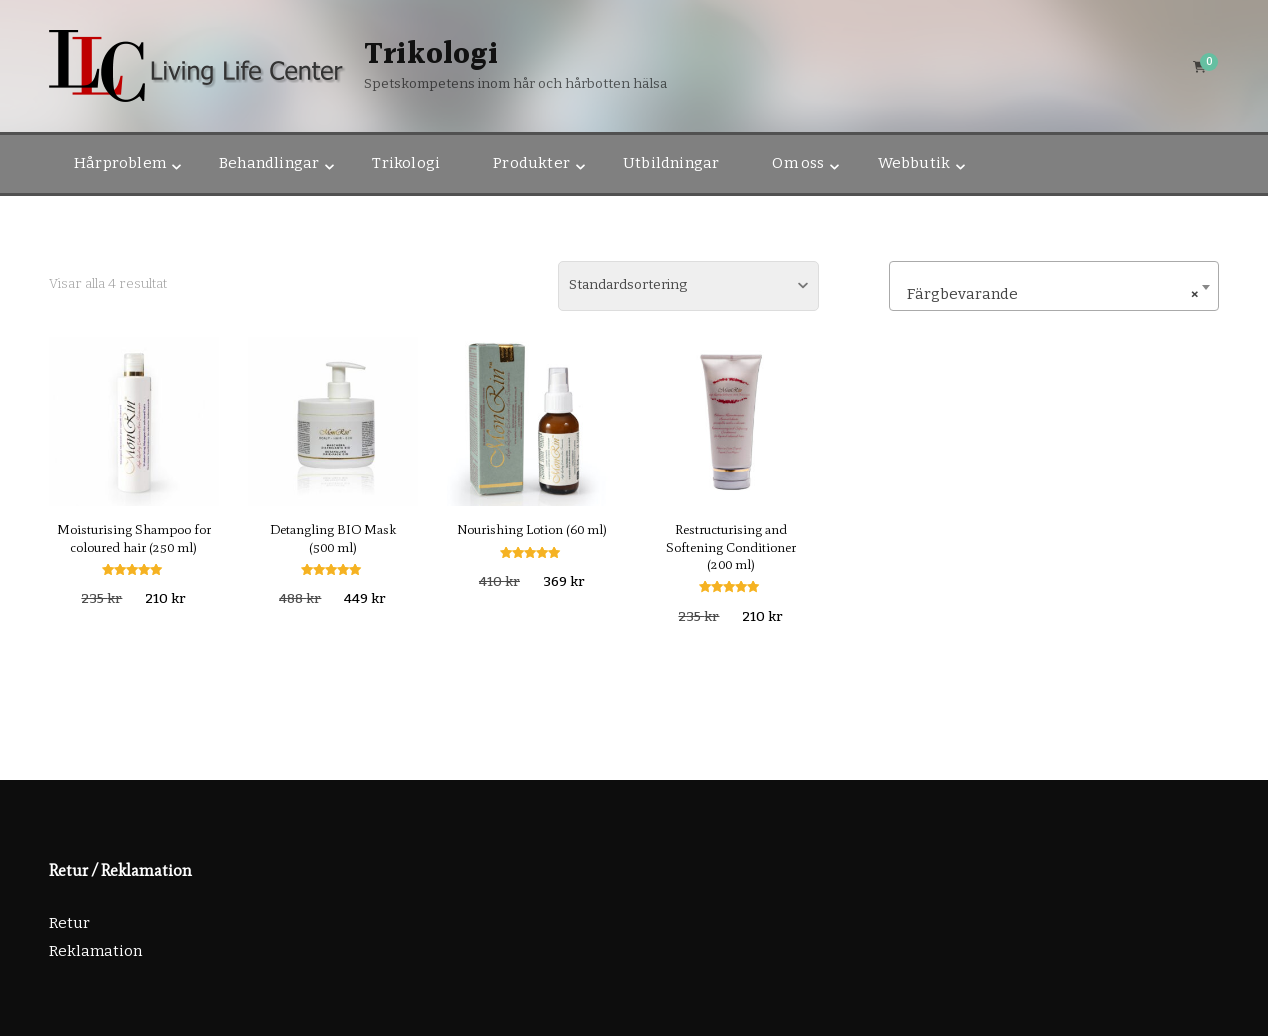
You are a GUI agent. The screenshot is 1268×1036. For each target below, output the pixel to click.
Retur (69, 923)
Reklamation (95, 951)
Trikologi (431, 55)
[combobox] (1054, 286)
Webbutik (914, 163)
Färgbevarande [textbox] (1048, 294)
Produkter (531, 163)
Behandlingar (269, 163)
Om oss (798, 163)
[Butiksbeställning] (688, 286)
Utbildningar (671, 163)
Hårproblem (120, 163)
